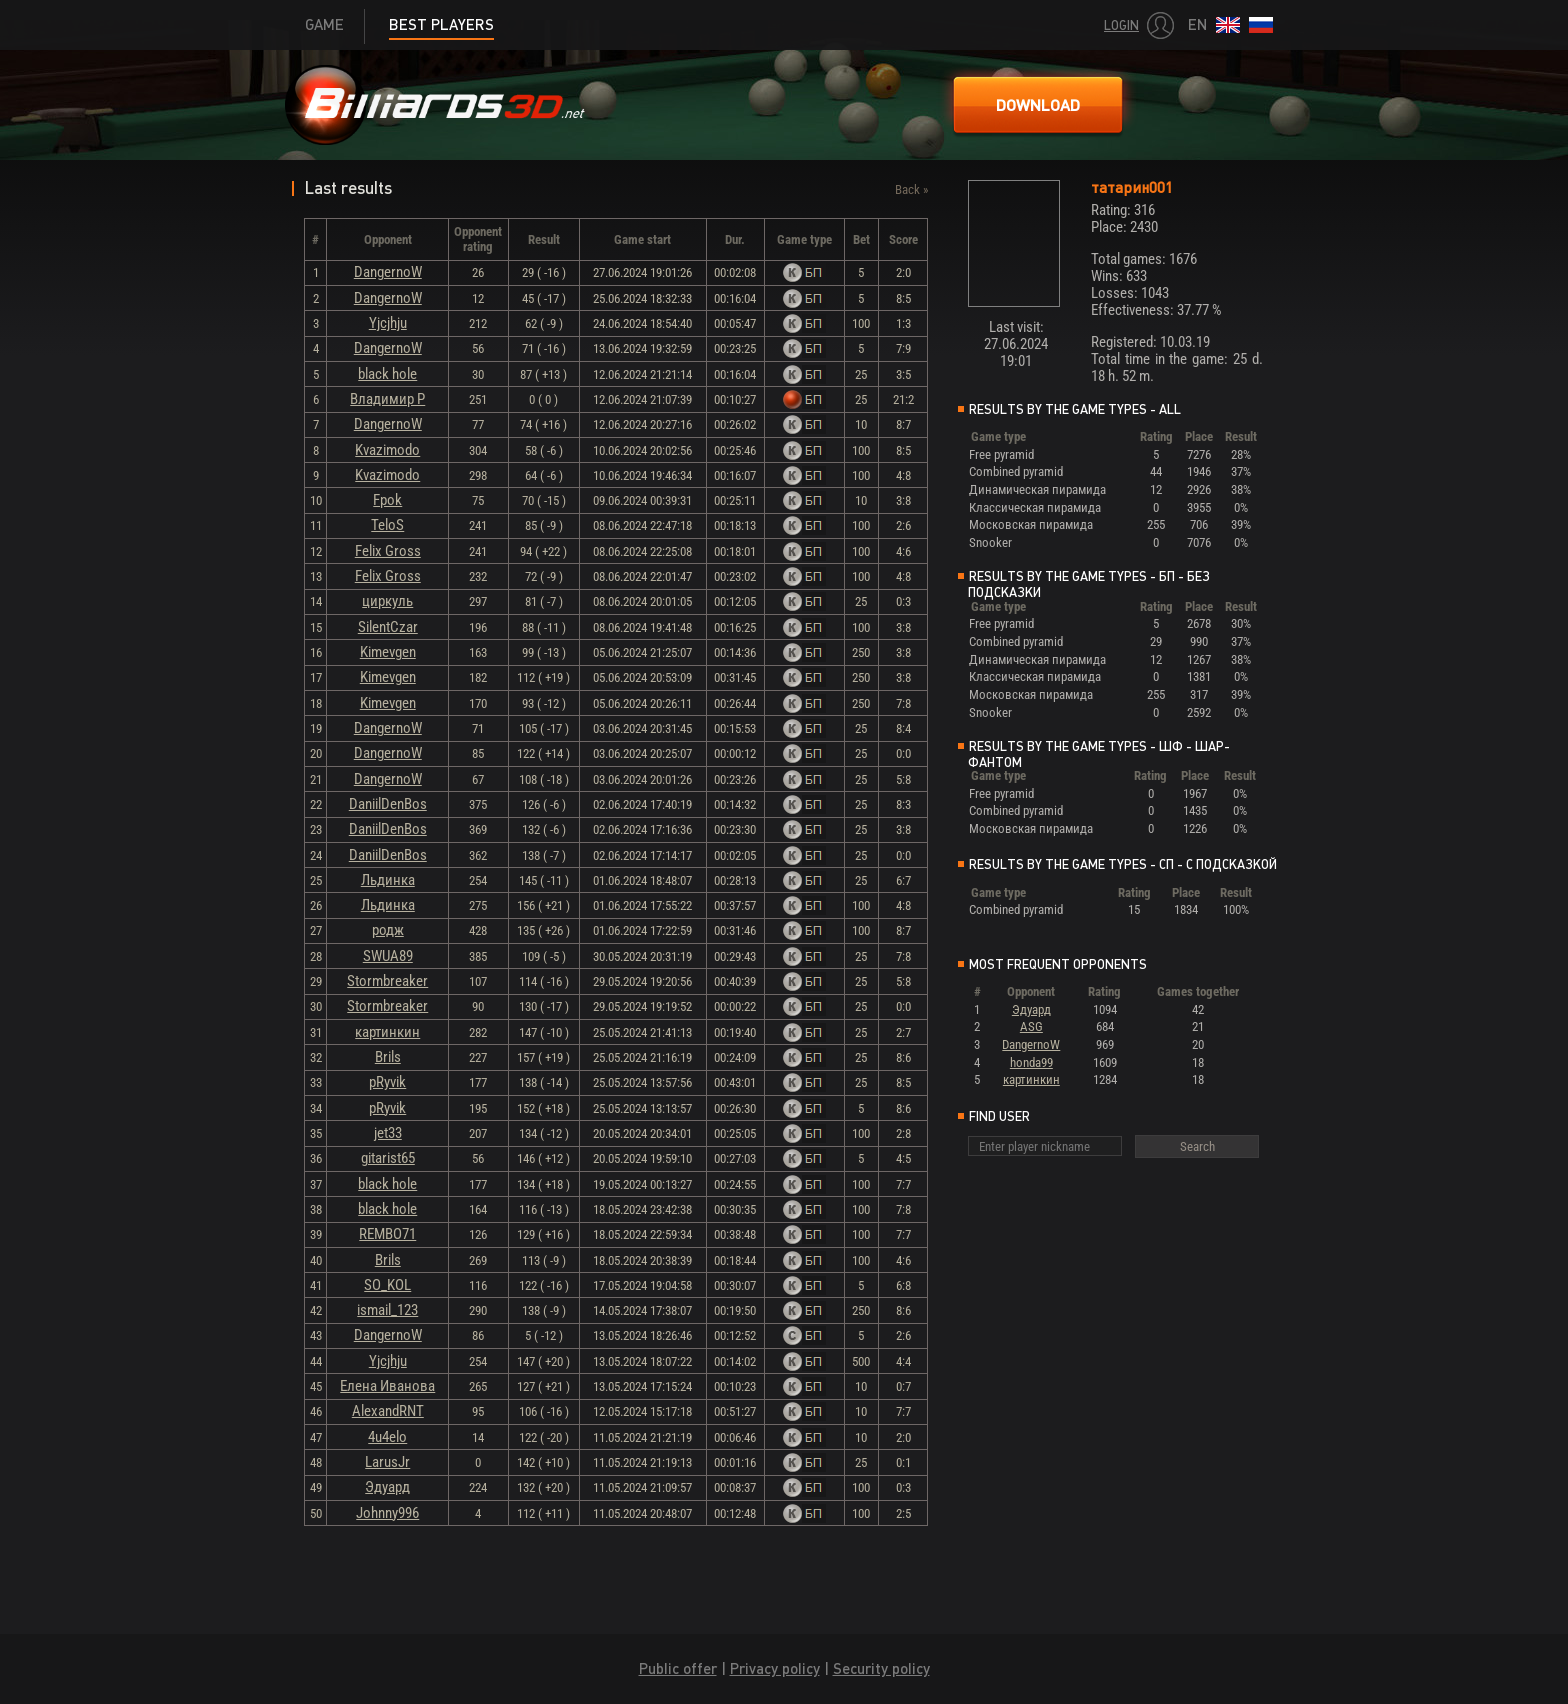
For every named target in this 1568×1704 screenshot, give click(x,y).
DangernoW (388, 272)
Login (1121, 25)
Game (324, 24)
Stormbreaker (387, 981)
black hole (387, 374)
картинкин (387, 1032)
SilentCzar (388, 627)
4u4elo (387, 1437)
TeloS (387, 525)
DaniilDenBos (388, 804)
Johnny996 (387, 1513)
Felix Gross (388, 551)
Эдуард (387, 1487)
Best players (441, 24)
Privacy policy (775, 1668)
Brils (388, 1057)
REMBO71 (387, 1234)
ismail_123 (387, 1310)
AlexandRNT (388, 1411)
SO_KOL (387, 1285)
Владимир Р (387, 399)
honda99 (1031, 1062)
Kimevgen (388, 652)
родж (388, 930)
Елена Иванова (387, 1386)
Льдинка (388, 880)
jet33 (388, 1133)
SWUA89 (388, 956)
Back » (911, 189)
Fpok (387, 500)
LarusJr (387, 1462)
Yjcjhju (388, 323)
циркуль (387, 601)
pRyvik (387, 1082)
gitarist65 (388, 1158)
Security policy (881, 1668)
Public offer (678, 1668)
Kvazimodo (387, 450)
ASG (1031, 1026)
